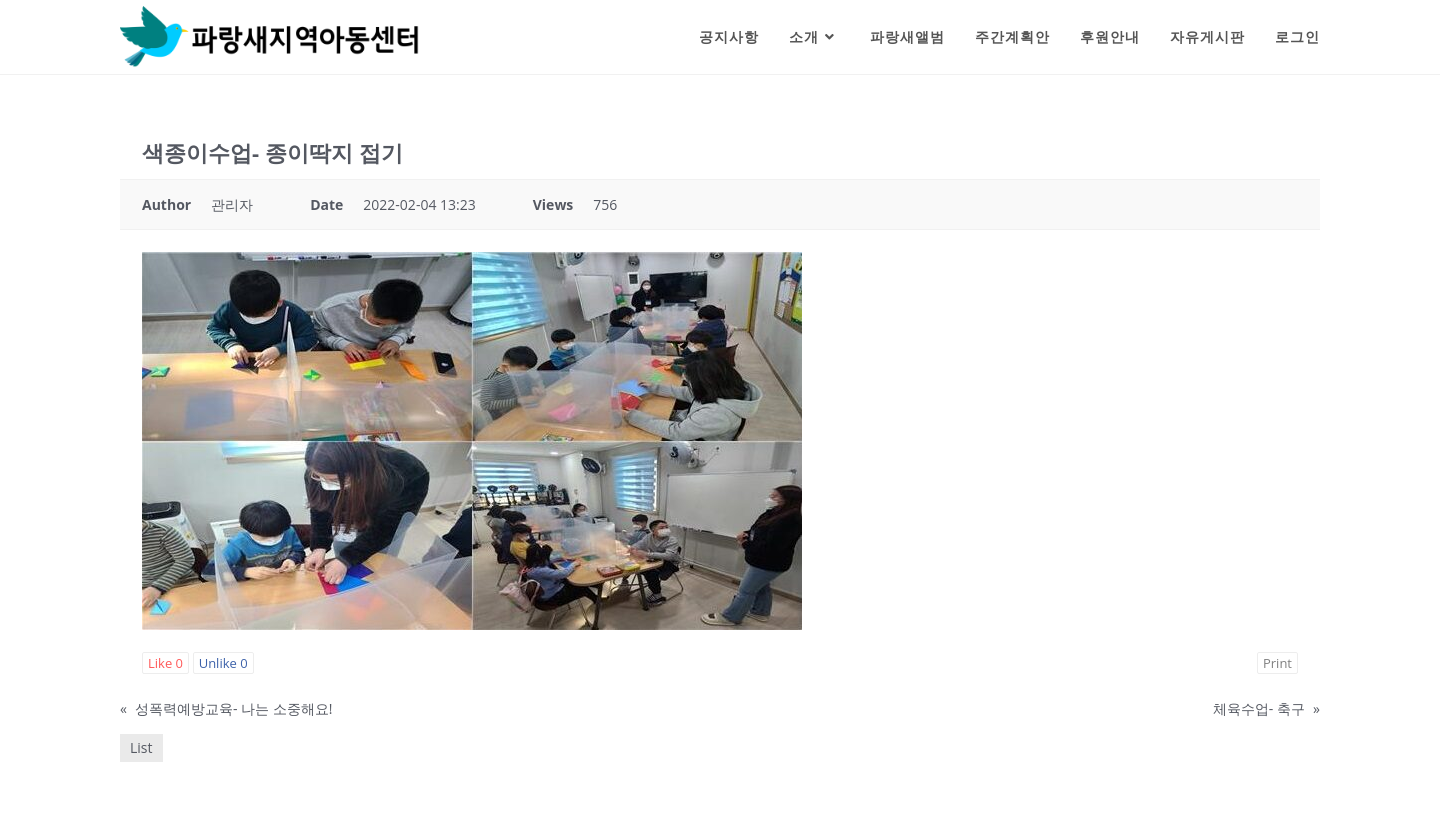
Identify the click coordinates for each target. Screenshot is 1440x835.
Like (165, 663)
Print (1277, 663)
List (141, 747)
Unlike (223, 663)
